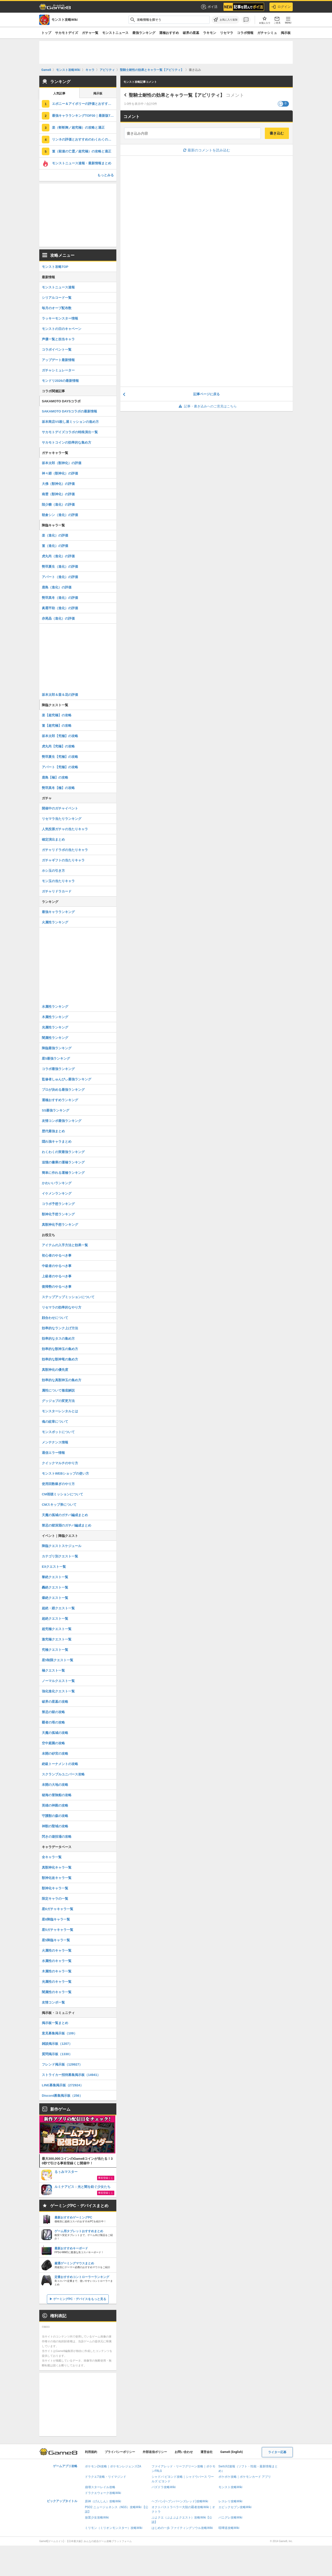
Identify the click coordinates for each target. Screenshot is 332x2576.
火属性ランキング (55, 922)
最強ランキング (143, 33)
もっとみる (105, 175)
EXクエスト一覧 (54, 1567)
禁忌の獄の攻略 (53, 1712)
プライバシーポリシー (120, 2452)
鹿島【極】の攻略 (55, 777)
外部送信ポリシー (155, 2452)
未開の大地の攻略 (55, 1785)
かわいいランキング (56, 1183)
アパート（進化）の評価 (60, 577)
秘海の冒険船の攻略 (56, 1795)
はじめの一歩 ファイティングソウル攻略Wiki (182, 2528)
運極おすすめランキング (60, 1100)
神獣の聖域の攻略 (55, 1826)
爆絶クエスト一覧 (55, 1598)
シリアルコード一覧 (56, 298)
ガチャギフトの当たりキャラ (63, 860)
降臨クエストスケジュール (61, 1546)
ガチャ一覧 (90, 33)
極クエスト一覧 (53, 1670)
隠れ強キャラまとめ (56, 1141)
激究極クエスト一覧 (56, 1639)
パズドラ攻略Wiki (164, 2487)
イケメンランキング (56, 1193)
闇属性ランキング (55, 1038)
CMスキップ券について (59, 1505)
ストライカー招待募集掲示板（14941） (71, 2075)
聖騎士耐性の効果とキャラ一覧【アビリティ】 (177, 95)
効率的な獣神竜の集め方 (60, 1359)
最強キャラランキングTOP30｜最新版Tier (83, 115)
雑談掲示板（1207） (57, 2044)
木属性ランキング (55, 1017)
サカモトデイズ (66, 33)
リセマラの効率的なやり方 (61, 1307)
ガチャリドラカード (56, 891)
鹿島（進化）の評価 (56, 587)
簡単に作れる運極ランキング (63, 1173)
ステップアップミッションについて (68, 1297)
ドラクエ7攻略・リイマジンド (105, 2477)
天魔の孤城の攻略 (55, 1733)
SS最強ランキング (55, 1110)
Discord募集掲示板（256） (62, 2095)
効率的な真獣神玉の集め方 (61, 1380)
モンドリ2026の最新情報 (60, 381)
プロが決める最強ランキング (63, 1090)
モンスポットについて (58, 1432)
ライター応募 (277, 2452)
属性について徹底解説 (58, 1390)
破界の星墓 (191, 33)
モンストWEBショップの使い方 (65, 1473)
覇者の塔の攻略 (53, 1722)
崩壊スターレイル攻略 (100, 2487)
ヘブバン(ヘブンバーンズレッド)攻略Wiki (180, 2501)
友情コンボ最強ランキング (61, 1121)
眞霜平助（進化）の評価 (60, 608)
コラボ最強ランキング (58, 1069)
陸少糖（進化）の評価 (58, 504)
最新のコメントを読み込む (206, 150)
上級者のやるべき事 (56, 1276)
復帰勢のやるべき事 (56, 1287)
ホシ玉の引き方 (53, 871)
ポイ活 (208, 7)
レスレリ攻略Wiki (230, 2501)
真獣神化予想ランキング (60, 1224)
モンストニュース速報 (58, 287)
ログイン (281, 7)
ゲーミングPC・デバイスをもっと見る (79, 2299)
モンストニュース (115, 33)
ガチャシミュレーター (58, 370)
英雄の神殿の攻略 (55, 1805)
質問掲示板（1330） (57, 2054)
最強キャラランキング (58, 912)
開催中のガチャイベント (60, 808)
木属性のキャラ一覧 (56, 1971)
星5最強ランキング (56, 1058)
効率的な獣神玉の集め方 (60, 1349)
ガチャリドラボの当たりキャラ (65, 850)
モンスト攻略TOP (55, 267)
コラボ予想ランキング (58, 1204)
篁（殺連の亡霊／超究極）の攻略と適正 (81, 151)
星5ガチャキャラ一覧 (57, 1930)
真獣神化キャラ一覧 (56, 1867)
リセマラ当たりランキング (61, 819)
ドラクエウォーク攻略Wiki (103, 2493)
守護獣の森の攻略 (55, 1816)
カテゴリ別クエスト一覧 (60, 1556)
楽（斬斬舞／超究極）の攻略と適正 (78, 127)
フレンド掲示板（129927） (62, 2064)
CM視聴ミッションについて (62, 1494)
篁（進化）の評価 (55, 546)
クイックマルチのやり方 (60, 1463)
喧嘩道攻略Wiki (228, 2528)
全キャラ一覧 (52, 1857)
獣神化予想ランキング (58, 1214)
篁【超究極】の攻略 (56, 725)
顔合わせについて (55, 1318)
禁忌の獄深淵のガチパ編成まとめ (66, 1525)
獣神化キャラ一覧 (55, 1888)
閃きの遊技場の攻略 (56, 1836)
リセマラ (226, 33)
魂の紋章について (55, 1421)
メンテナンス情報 (55, 1442)
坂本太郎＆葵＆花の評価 (60, 695)
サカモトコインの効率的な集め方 (66, 442)
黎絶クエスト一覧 (55, 1577)
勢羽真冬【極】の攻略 (58, 788)
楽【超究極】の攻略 (56, 715)
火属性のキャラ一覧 (56, 1950)
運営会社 (206, 2452)
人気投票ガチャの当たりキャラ (65, 829)
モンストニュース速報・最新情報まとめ (81, 163)
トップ (46, 33)
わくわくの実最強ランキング (63, 1152)
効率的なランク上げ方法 (60, 1328)
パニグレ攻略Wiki (230, 2517)
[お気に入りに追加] (225, 20)
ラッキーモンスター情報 (60, 318)
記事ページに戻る (206, 394)
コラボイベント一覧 (56, 349)
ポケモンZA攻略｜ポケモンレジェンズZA (113, 2466)
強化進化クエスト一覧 (58, 1691)
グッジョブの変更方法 (58, 1401)
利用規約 (91, 2452)
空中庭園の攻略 (53, 1743)
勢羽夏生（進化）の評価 (60, 566)
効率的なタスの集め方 (58, 1338)
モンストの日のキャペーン (61, 329)
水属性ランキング (55, 1006)
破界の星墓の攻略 (55, 1701)
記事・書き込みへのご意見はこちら (207, 406)
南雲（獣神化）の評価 (58, 494)
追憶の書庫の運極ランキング (63, 1162)
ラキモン (209, 33)
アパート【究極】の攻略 (60, 767)
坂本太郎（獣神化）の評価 (61, 463)
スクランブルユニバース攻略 (63, 1774)
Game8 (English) (231, 2452)
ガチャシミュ (267, 33)
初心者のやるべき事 (56, 1255)
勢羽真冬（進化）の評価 (60, 598)
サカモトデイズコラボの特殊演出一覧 (70, 432)
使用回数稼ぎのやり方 (58, 1484)
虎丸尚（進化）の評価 (58, 556)
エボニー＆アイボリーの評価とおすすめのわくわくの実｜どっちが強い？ (84, 104)
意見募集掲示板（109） (59, 2033)
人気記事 (59, 93)
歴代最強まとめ (53, 1131)
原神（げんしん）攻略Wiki (103, 2501)
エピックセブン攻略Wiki (235, 2507)
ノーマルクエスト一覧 (58, 1681)
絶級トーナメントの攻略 (60, 1764)
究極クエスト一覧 (55, 1650)
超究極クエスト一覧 (56, 1629)
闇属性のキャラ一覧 (56, 1992)
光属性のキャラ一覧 (56, 1982)
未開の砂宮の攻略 (55, 1753)
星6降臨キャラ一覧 (56, 1919)
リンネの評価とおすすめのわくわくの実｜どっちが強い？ (84, 139)
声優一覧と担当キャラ (58, 339)
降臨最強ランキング (56, 1048)
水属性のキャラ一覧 (56, 1961)
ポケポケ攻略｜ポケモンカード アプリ (244, 2477)
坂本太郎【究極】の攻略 (60, 736)
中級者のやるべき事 (56, 1266)
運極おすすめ (169, 33)
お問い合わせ (184, 2452)
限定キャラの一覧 (55, 1898)
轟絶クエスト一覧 (55, 1587)
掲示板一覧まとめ (55, 2023)
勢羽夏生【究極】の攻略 (60, 757)
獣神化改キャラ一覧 (56, 1878)
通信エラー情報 (53, 1453)
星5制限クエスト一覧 (57, 1660)
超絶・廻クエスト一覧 (58, 1608)
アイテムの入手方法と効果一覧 (65, 1245)
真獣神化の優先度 (55, 1370)
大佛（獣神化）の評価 (58, 484)
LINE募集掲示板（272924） (62, 2085)
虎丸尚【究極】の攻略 (58, 746)
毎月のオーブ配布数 (56, 308)
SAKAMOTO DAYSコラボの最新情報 (69, 411)
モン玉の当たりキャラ (58, 881)
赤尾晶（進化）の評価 (58, 618)
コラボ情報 (245, 33)
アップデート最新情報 (58, 360)
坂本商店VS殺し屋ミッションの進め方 (70, 422)
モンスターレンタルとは (60, 1411)
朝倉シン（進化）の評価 (60, 515)
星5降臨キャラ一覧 (56, 1940)
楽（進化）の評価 (55, 535)
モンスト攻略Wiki (230, 2487)
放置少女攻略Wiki (97, 2517)
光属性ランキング (55, 1027)
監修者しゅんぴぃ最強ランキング (66, 1079)
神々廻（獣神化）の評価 (60, 473)
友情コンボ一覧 (53, 2002)
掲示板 (286, 33)
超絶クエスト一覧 (55, 1618)
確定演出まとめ (53, 839)
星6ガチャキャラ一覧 (57, 1909)
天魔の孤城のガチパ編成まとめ (65, 1515)
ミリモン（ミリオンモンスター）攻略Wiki (113, 2528)
